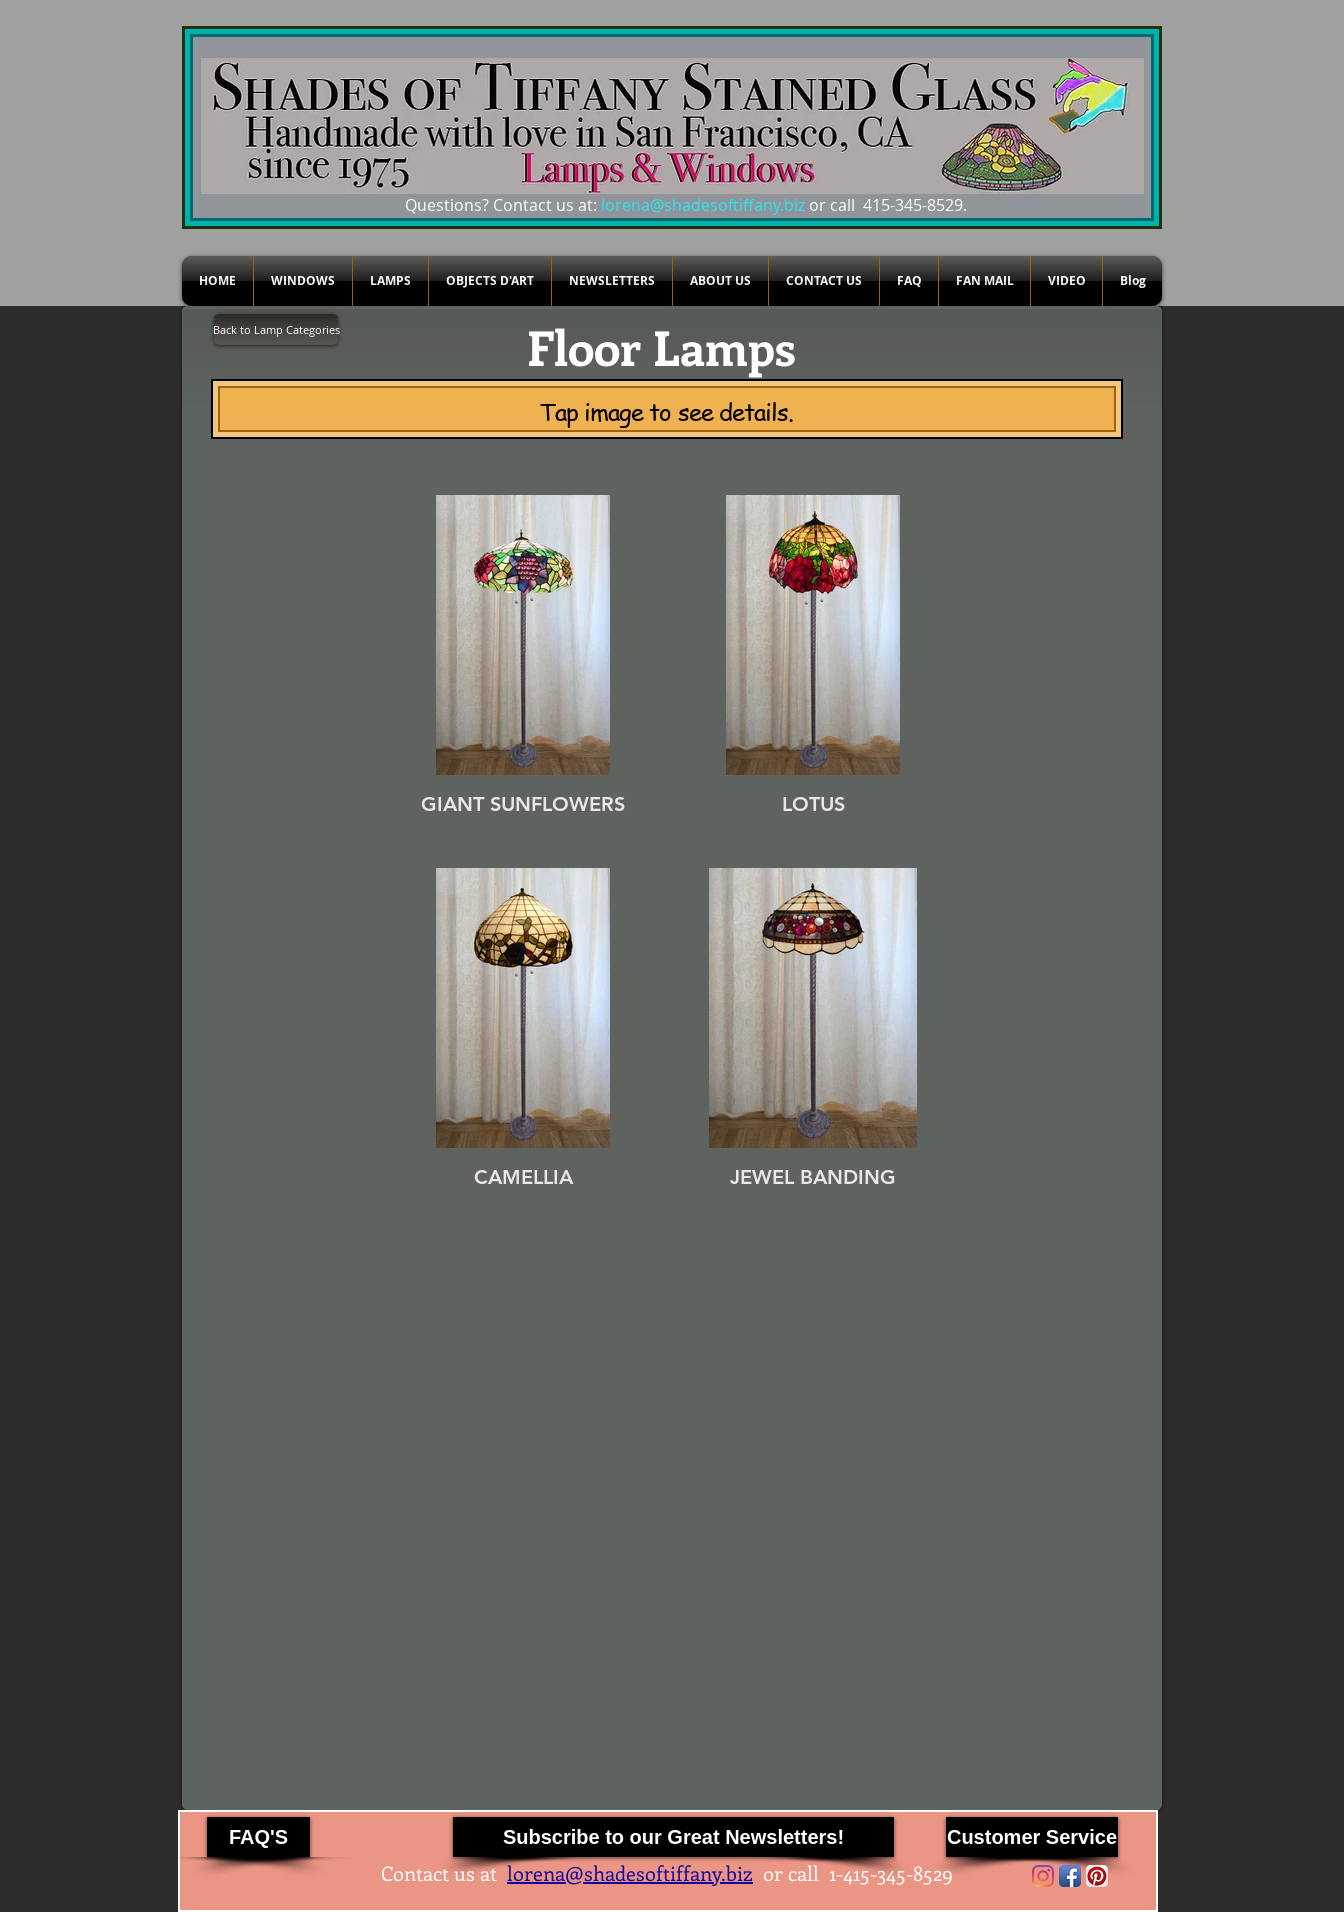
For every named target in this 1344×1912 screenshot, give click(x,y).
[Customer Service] (1032, 1837)
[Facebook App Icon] (1070, 1876)
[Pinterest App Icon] (1097, 1876)
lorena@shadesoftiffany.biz (703, 205)
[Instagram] (1043, 1876)
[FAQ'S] (258, 1837)
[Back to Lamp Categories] (276, 329)
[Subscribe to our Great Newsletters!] (673, 1837)
